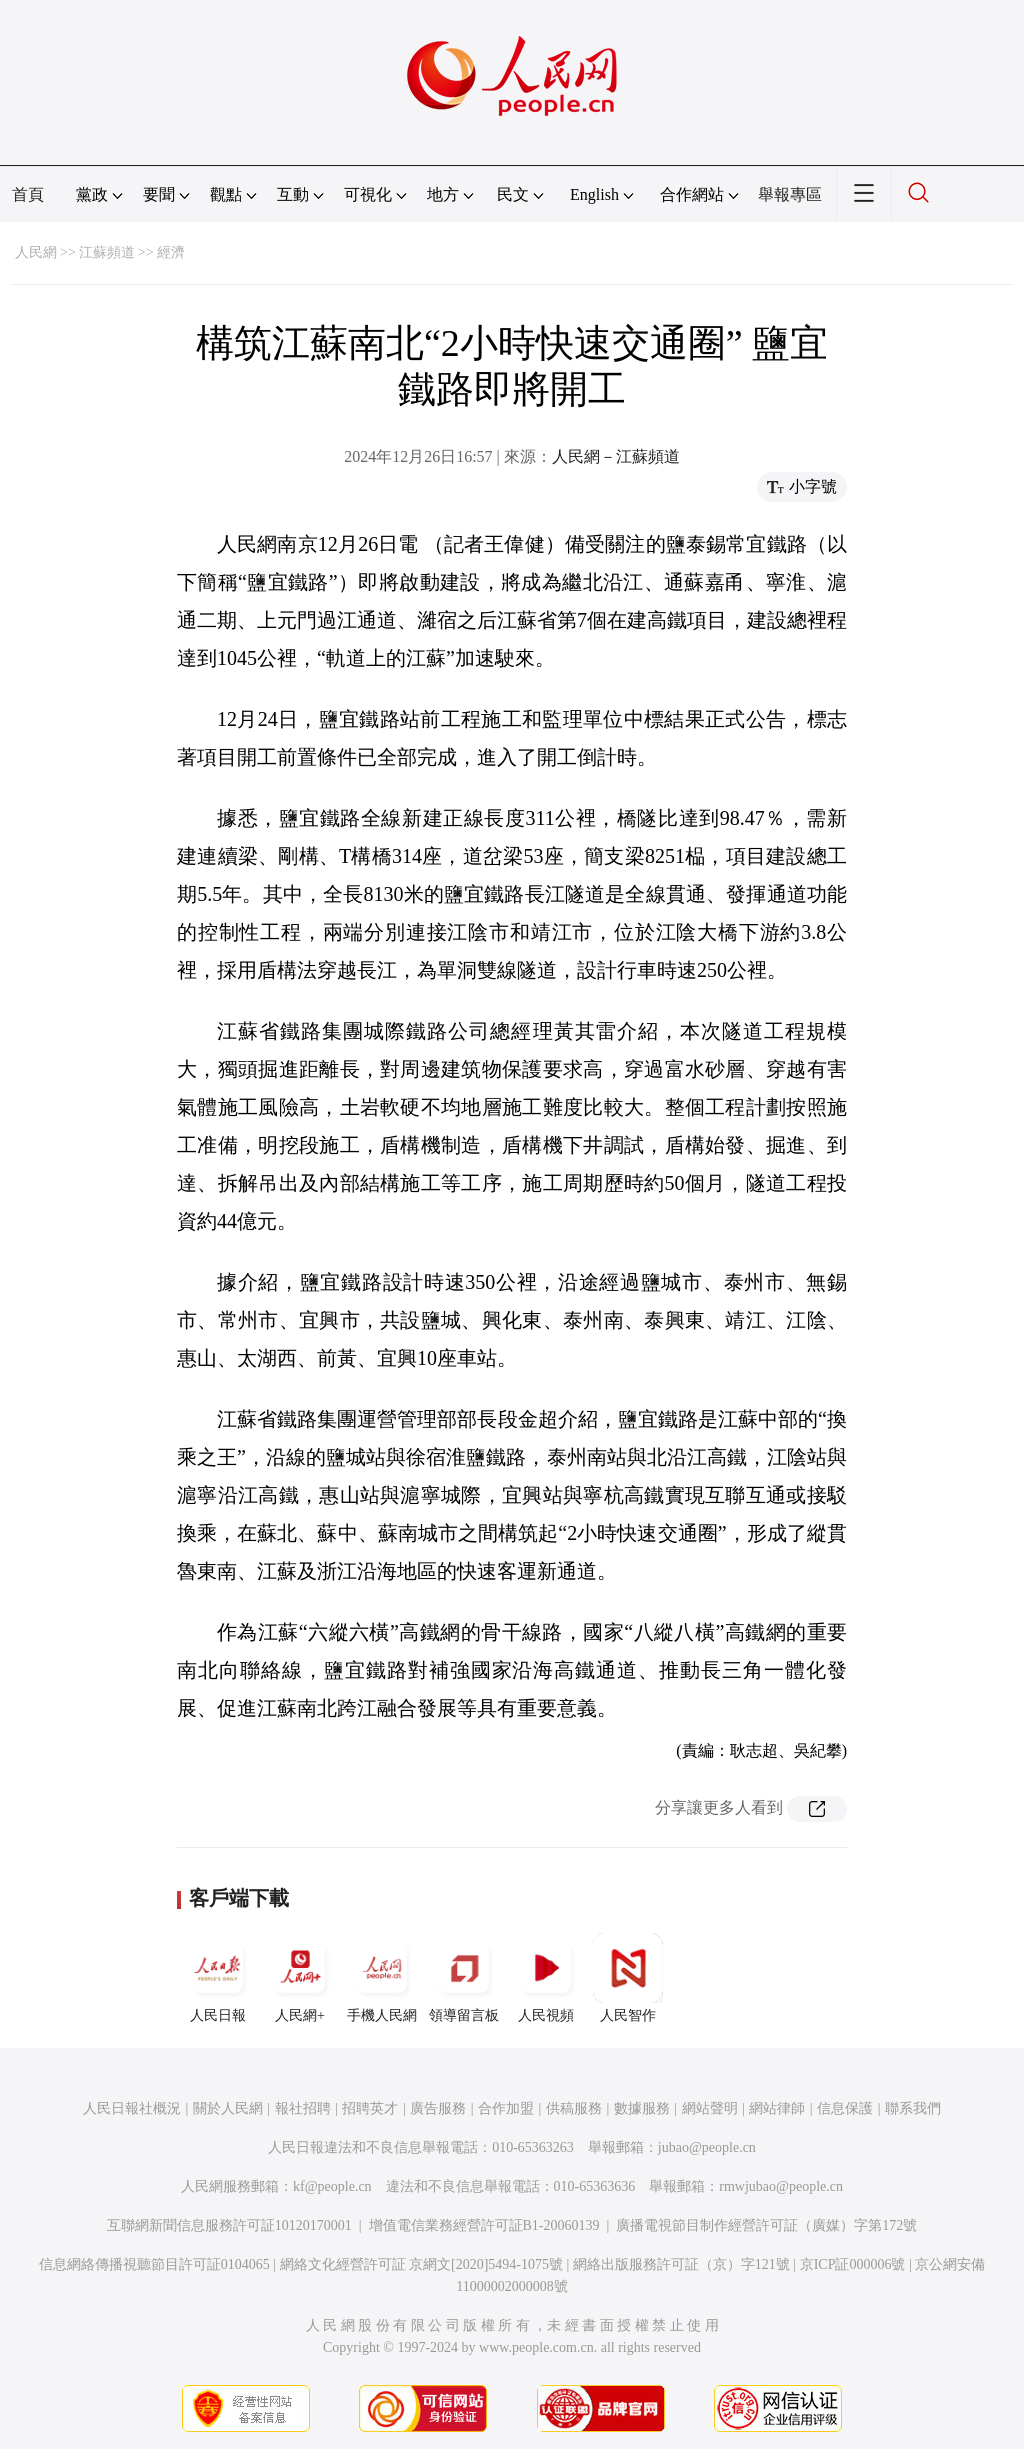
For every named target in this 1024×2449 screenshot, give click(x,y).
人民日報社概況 (132, 2108)
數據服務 (642, 2108)
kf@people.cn (332, 2186)
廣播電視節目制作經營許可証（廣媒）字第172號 (766, 2225)
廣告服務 (438, 2108)
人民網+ (300, 1978)
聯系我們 (913, 2108)
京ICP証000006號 (853, 2264)
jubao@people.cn (707, 2147)
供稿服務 (574, 2108)
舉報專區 (790, 194)
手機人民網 (382, 1978)
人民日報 (218, 1978)
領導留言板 (464, 1978)
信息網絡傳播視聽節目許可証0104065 (154, 2264)
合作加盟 (506, 2108)
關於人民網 (228, 2108)
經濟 (171, 252)
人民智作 (628, 1978)
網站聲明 (710, 2108)
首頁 (28, 194)
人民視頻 (546, 1978)
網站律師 (777, 2108)
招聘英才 (370, 2108)
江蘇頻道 (107, 252)
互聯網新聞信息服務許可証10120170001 (229, 2225)
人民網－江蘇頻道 (616, 456)
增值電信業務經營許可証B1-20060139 (484, 2225)
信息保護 (845, 2108)
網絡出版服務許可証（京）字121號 (681, 2264)
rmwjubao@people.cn (781, 2186)
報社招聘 (303, 2108)
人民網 (36, 252)
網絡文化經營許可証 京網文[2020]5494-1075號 (422, 2264)
